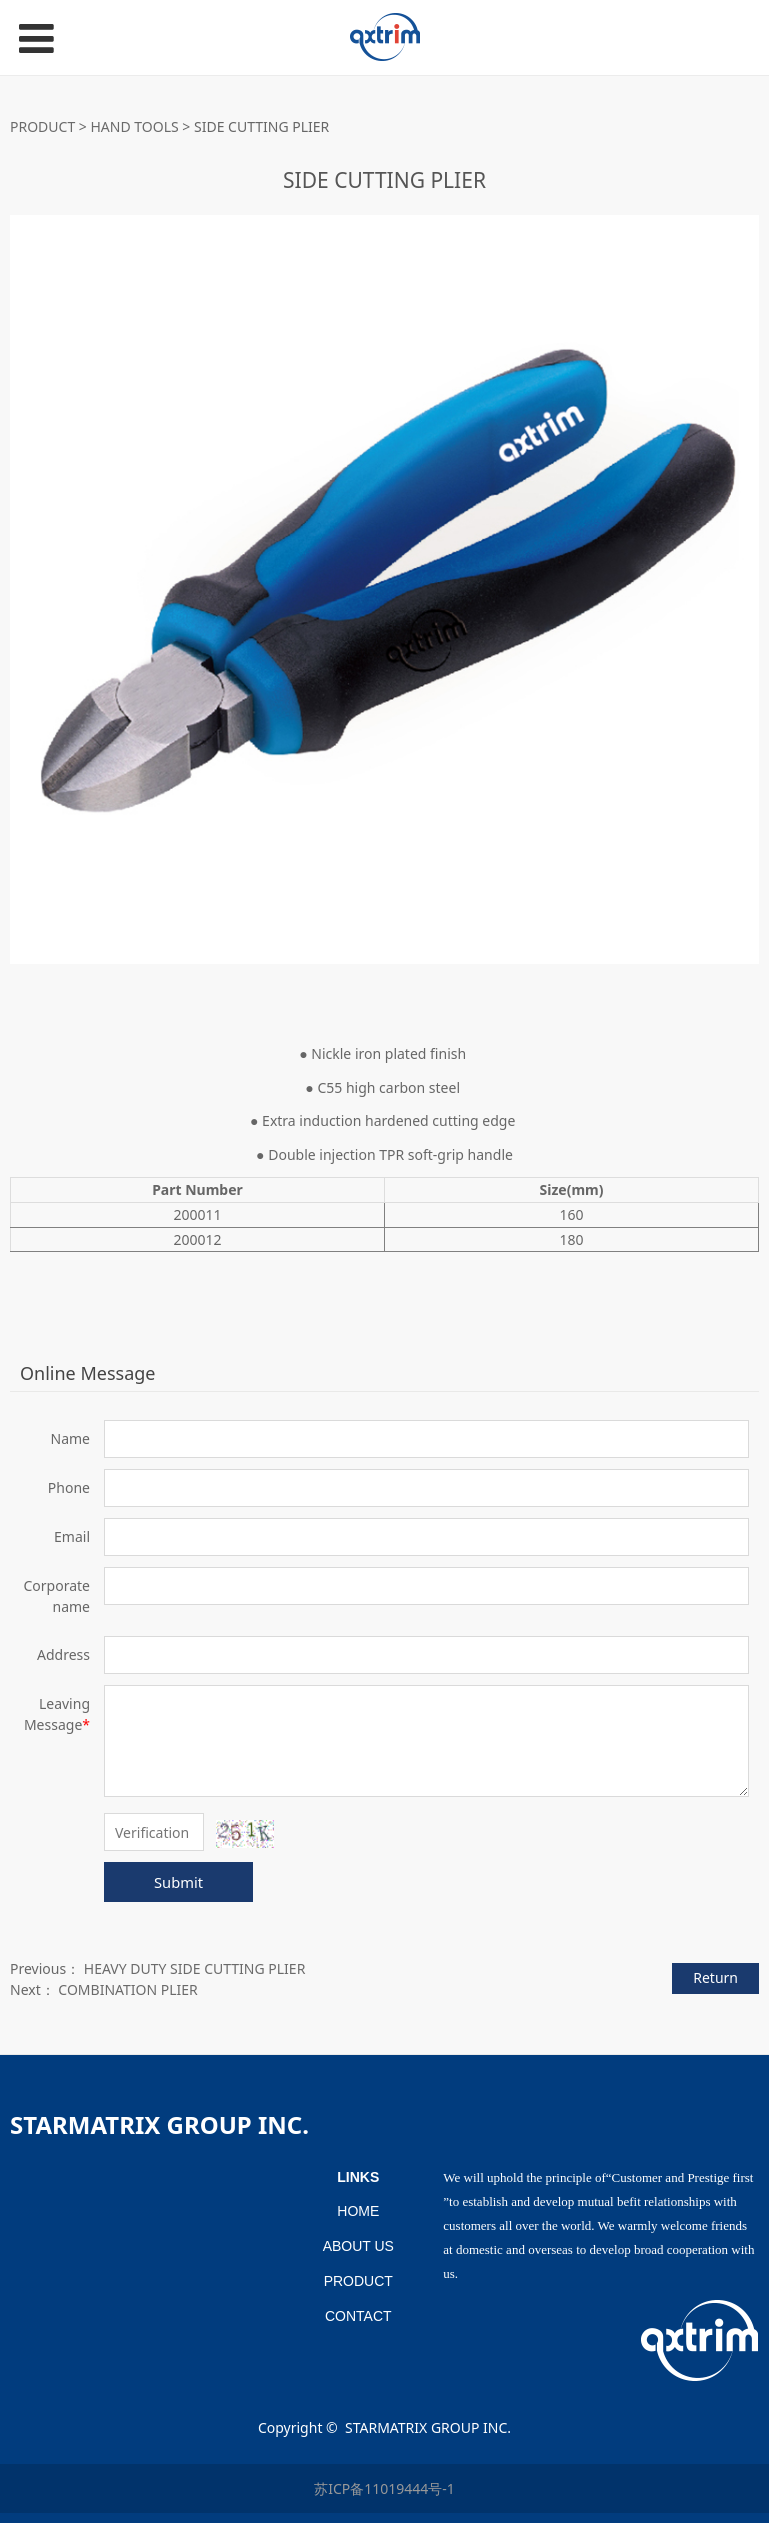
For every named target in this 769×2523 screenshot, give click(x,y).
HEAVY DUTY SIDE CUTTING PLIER (195, 1968)
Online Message (87, 1373)
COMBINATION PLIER (127, 1989)
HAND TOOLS (135, 126)
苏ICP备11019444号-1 (384, 2488)
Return (715, 1977)
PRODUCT (42, 126)
